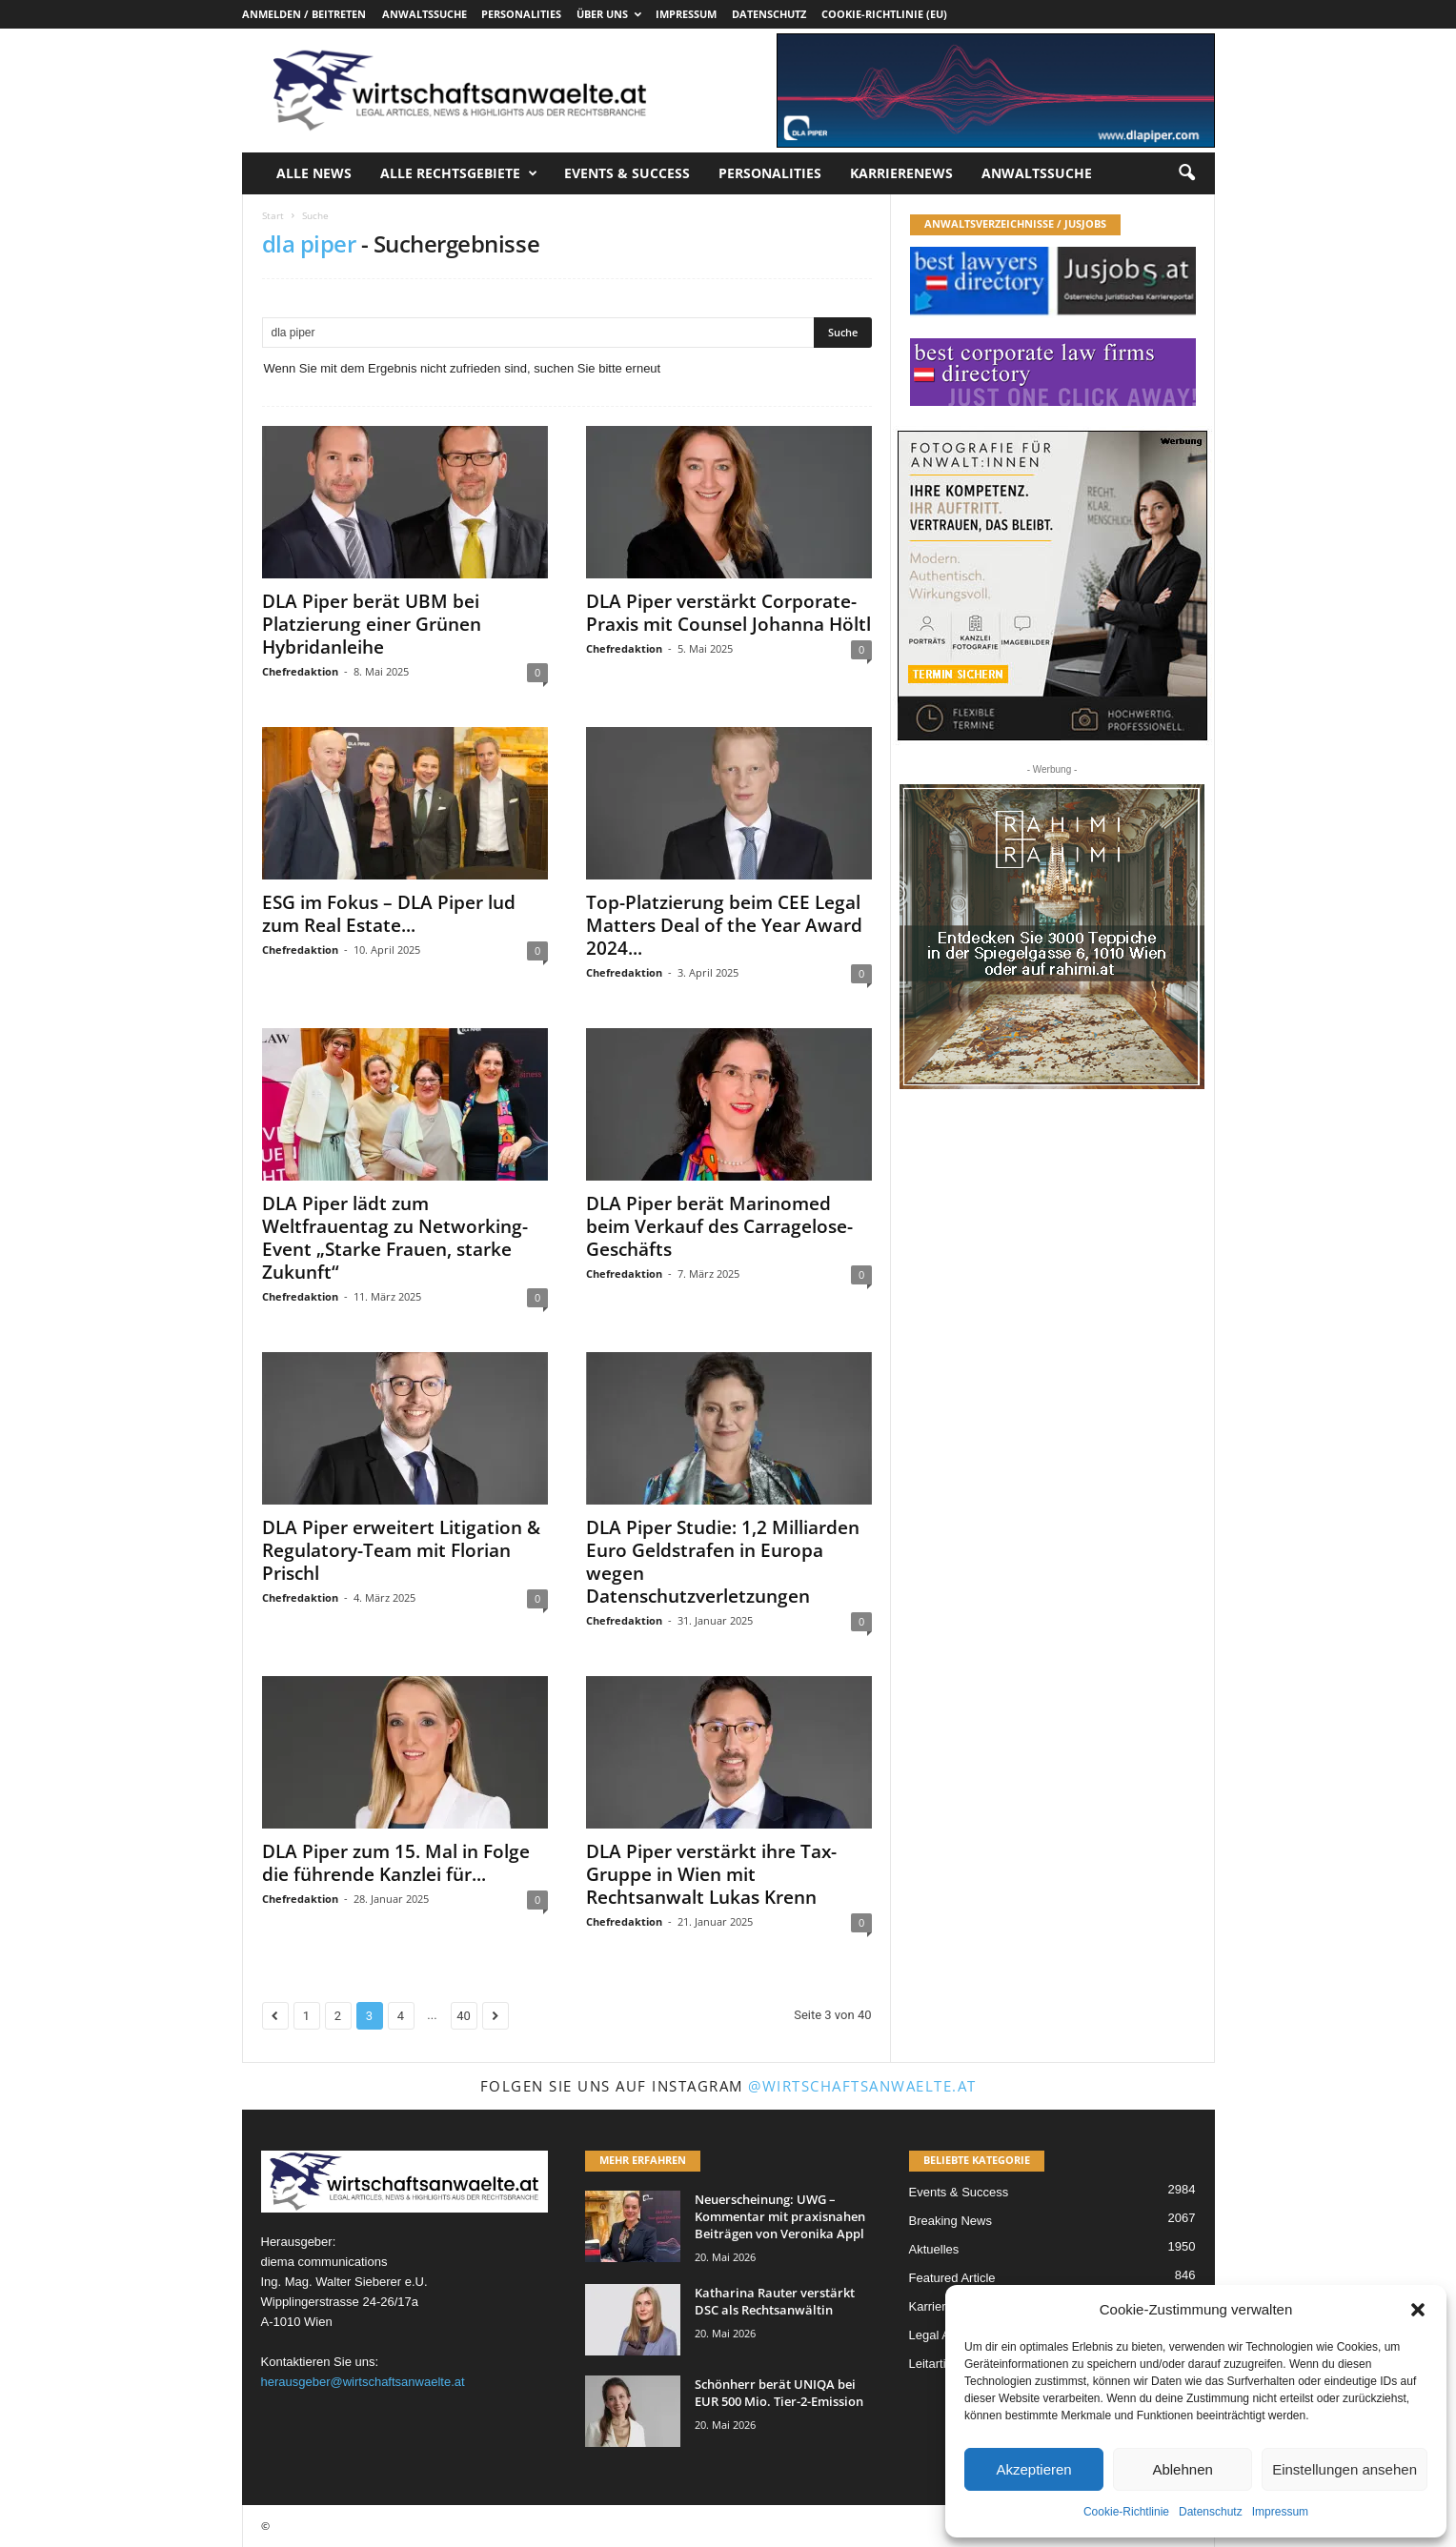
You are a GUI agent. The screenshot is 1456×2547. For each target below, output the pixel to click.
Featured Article (952, 2278)
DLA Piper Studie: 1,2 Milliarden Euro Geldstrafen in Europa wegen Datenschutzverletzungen (722, 1561)
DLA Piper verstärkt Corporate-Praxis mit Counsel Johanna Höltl (728, 613)
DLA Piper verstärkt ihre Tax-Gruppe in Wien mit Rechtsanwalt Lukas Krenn (711, 1874)
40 (463, 2016)
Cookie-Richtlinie (1126, 2511)
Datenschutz (1211, 2511)
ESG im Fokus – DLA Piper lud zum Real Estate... (389, 914)
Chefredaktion (300, 671)
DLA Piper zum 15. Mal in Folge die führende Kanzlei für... (396, 1863)
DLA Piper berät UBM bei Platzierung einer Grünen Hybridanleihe (371, 624)
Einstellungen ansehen (1344, 2469)
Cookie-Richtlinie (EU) (884, 14)
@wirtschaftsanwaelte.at (862, 2085)
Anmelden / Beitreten (304, 14)
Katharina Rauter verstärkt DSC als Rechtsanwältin (775, 2301)
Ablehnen (1182, 2469)
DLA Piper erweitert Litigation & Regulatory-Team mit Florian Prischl (401, 1550)
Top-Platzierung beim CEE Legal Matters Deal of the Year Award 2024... (724, 925)
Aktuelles (934, 2249)
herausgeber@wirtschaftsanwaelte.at (363, 2382)
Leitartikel (935, 2363)
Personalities (521, 14)
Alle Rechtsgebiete (458, 173)
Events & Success (627, 173)
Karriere (931, 2306)
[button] (1417, 2309)
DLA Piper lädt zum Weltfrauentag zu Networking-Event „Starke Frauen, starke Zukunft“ (395, 1237)
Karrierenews (901, 173)
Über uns (608, 14)
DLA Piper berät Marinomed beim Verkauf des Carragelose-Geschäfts (719, 1226)
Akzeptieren (1033, 2469)
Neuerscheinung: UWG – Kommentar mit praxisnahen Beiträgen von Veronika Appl (780, 2216)
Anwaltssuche (424, 14)
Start (273, 215)
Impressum (1280, 2511)
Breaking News (950, 2220)
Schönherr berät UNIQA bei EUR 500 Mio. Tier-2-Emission (779, 2392)
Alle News (314, 173)
